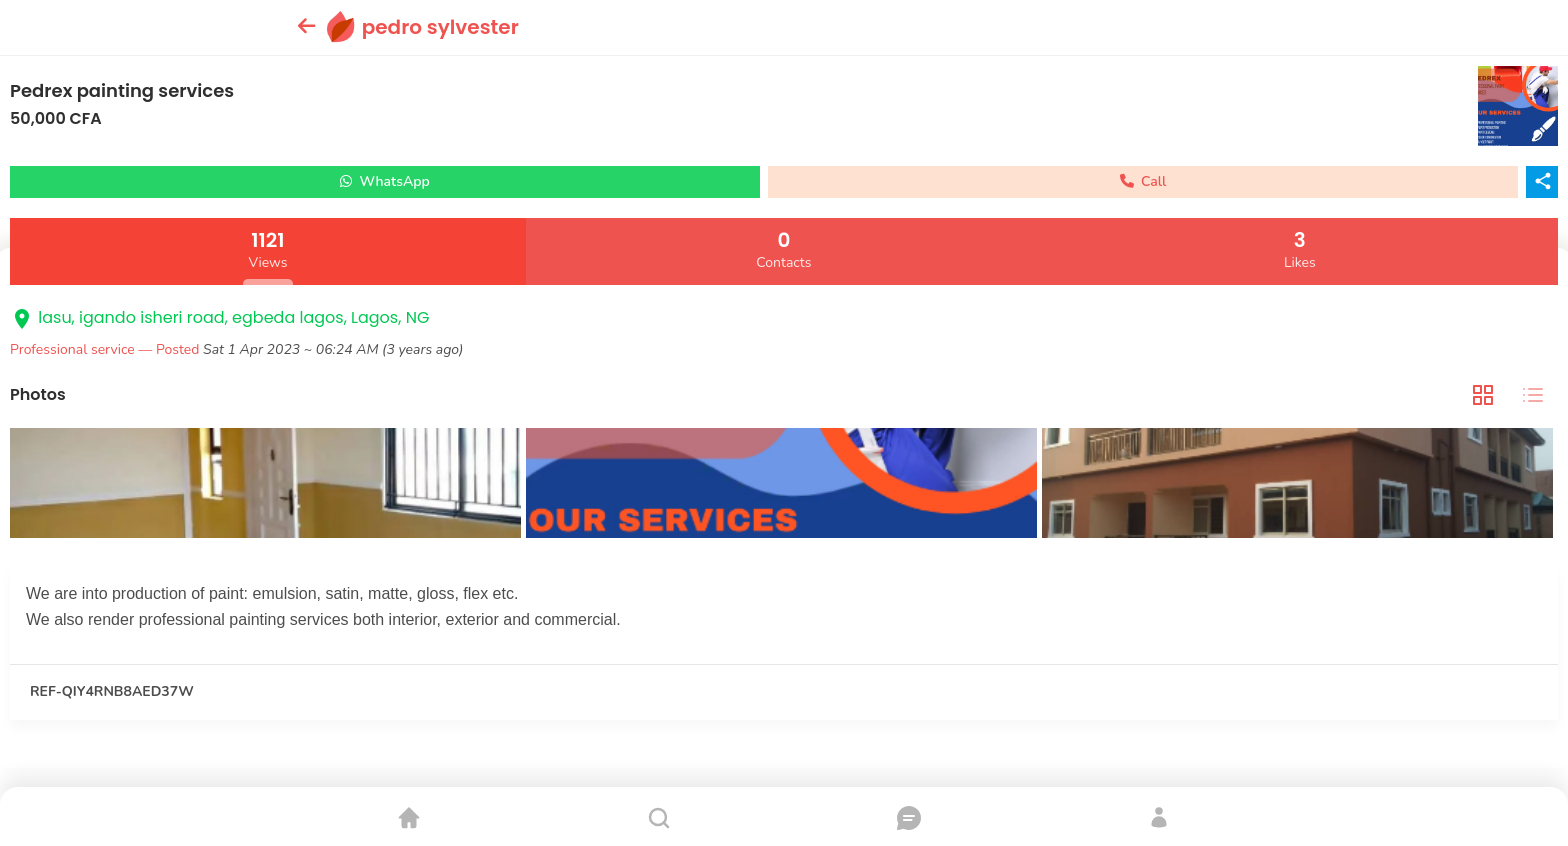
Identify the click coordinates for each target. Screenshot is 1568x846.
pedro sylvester (440, 27)
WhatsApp (385, 181)
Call (1143, 181)
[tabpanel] (784, 485)
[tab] (1483, 395)
